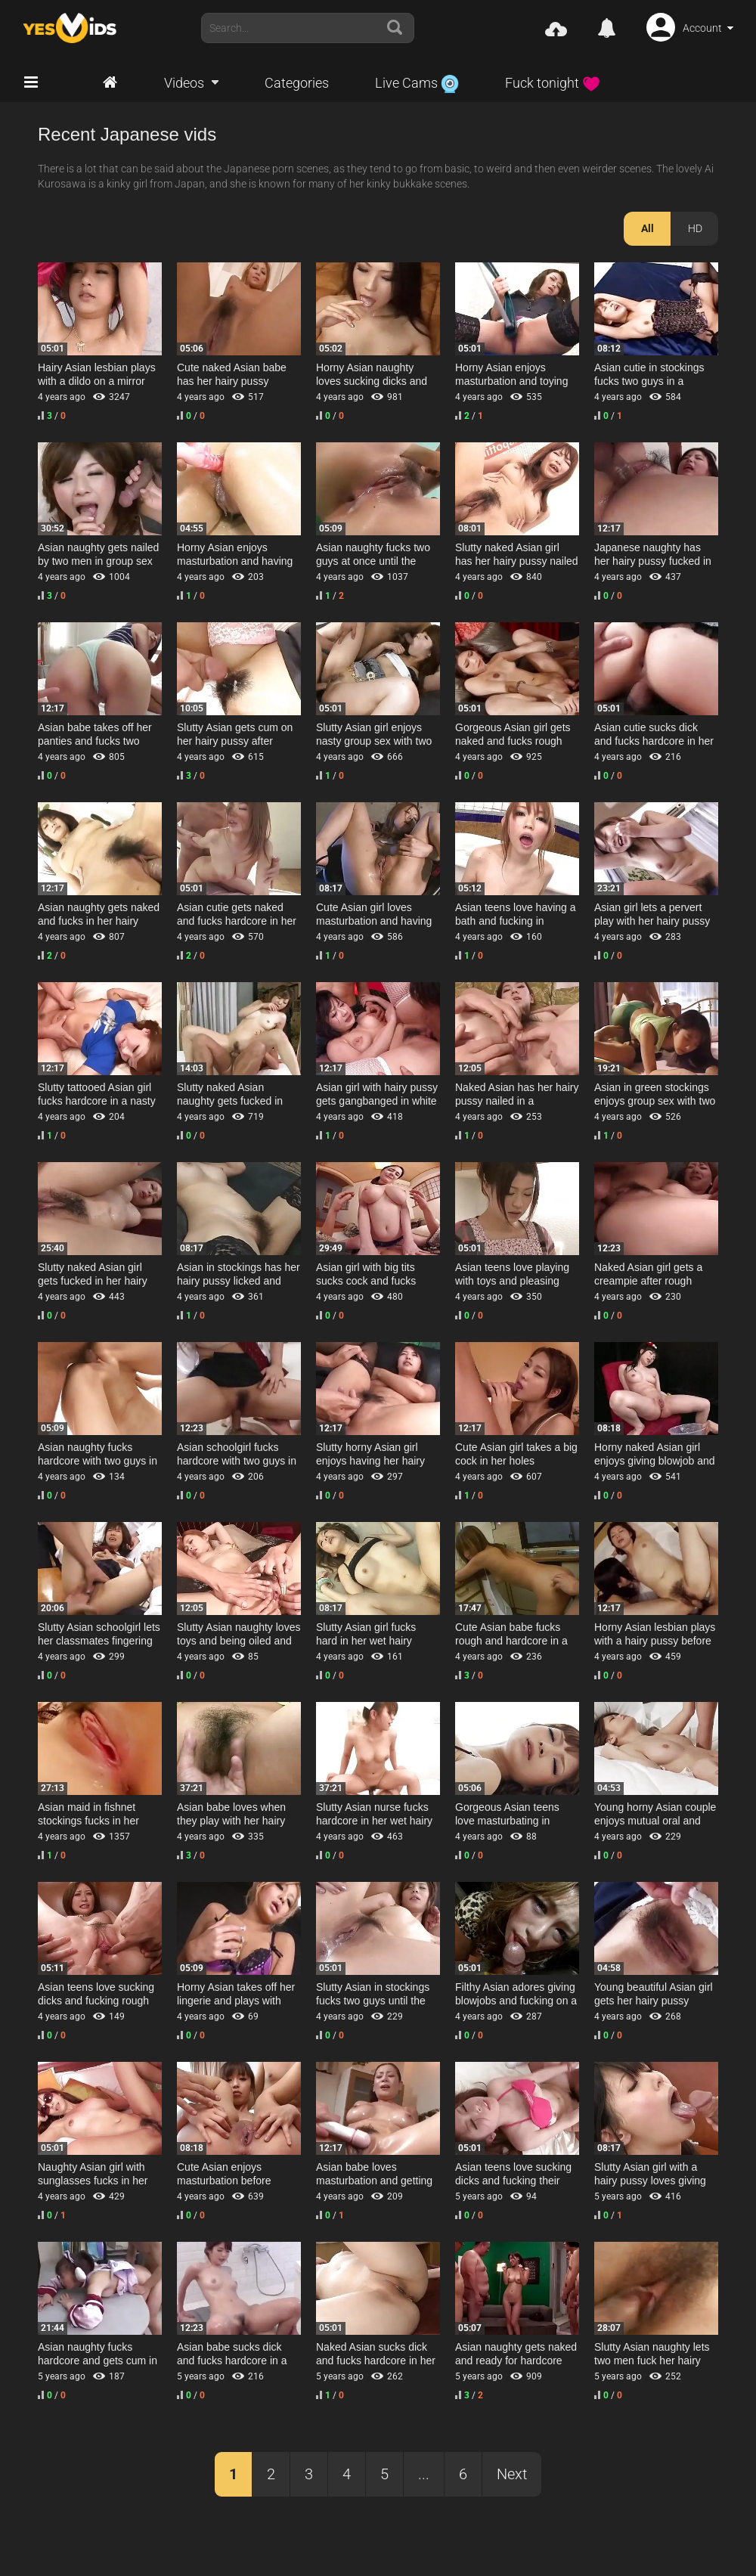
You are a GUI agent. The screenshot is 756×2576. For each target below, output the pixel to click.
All (647, 228)
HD (695, 228)
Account (702, 28)
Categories (297, 83)
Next (512, 2474)
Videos (184, 83)
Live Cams (417, 83)
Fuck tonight (552, 83)
